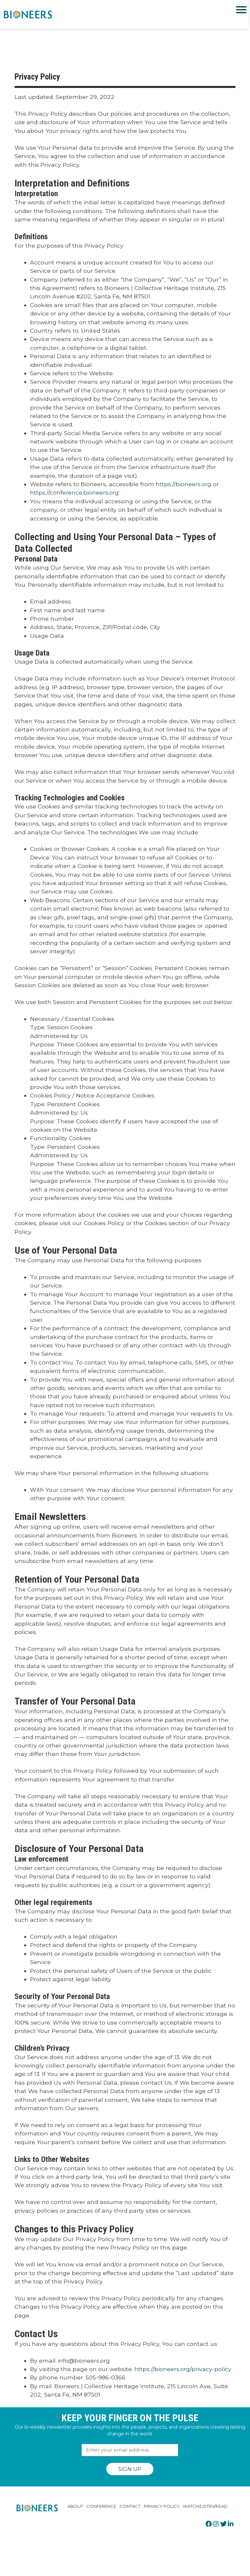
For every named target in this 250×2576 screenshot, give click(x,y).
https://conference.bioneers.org (74, 492)
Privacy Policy (162, 2506)
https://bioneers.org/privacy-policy (182, 2369)
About (75, 2506)
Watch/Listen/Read (205, 2506)
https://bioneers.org (183, 484)
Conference (101, 2506)
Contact (130, 2506)
